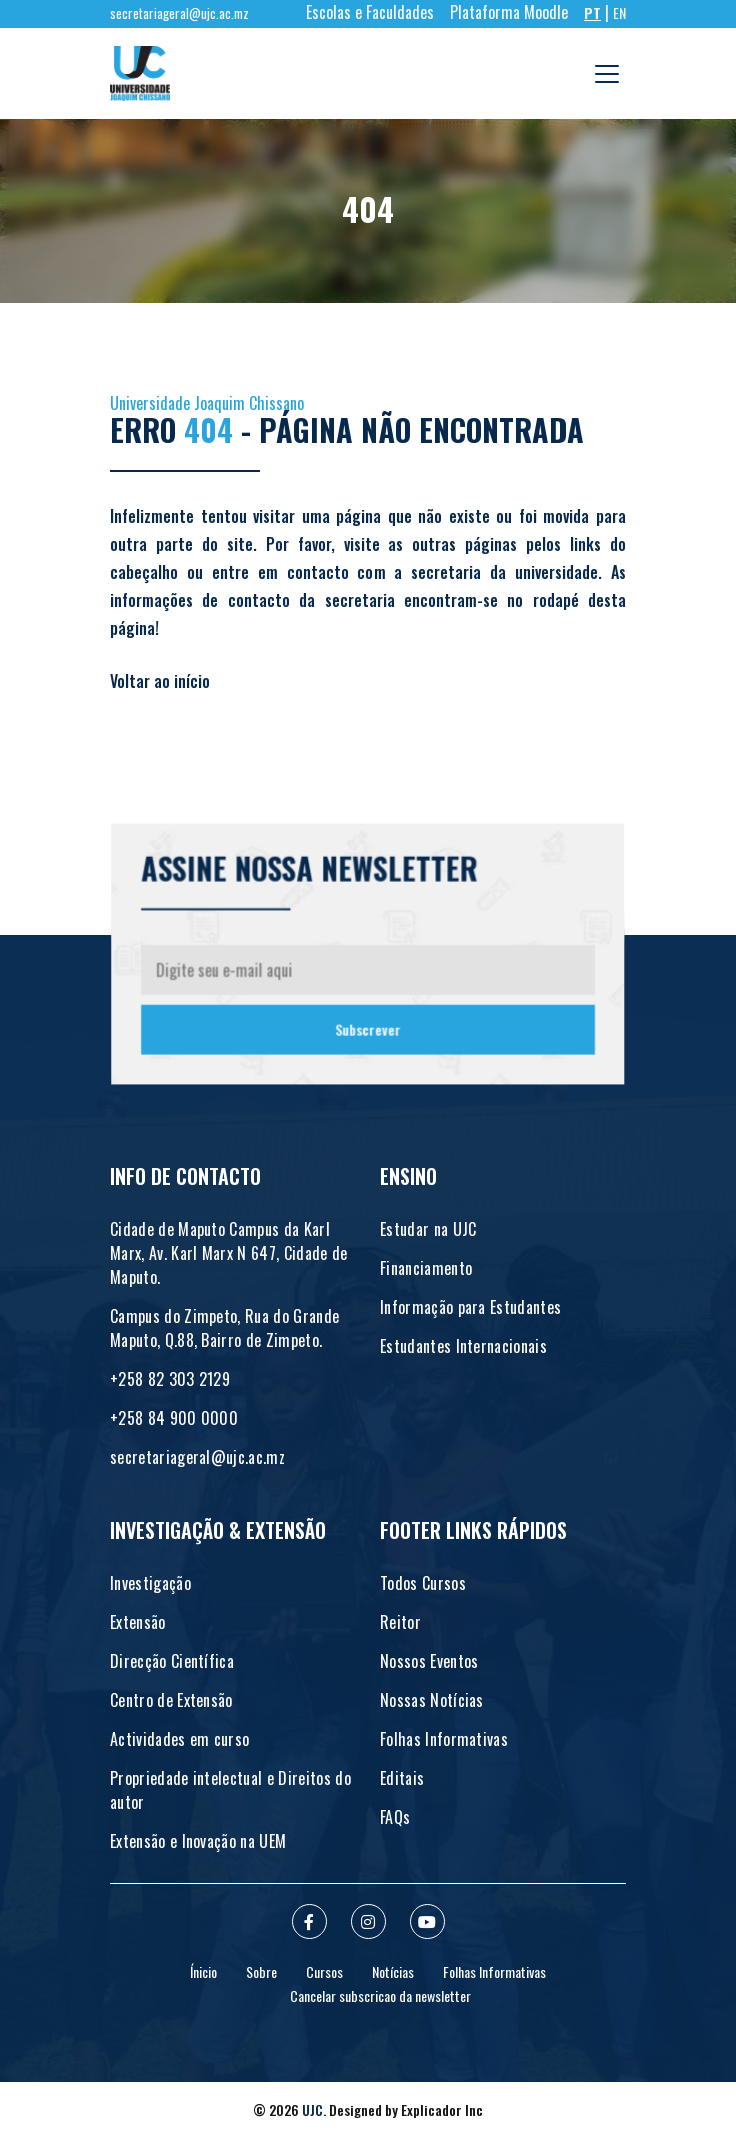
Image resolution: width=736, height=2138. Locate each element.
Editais (402, 1778)
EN (619, 12)
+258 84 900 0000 (174, 1418)
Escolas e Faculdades (370, 12)
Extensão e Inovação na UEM (198, 1841)
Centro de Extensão (171, 1700)
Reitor (400, 1622)
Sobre (261, 1971)
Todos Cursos (423, 1583)
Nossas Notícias (432, 1700)
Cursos (324, 1971)
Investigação (150, 1583)
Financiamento (426, 1268)
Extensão (138, 1622)
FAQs (395, 1817)
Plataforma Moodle (509, 12)
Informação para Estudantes (470, 1307)
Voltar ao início (160, 681)
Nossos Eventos (429, 1661)
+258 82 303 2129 (170, 1379)
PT (592, 12)
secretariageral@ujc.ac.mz (179, 13)
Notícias (393, 1971)
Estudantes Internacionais (463, 1346)
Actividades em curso (179, 1739)
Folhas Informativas (444, 1739)
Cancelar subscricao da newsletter (380, 1995)
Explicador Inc (442, 2109)
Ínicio (203, 1971)
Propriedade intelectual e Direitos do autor (230, 1790)
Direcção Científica (172, 1661)
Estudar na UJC (428, 1229)
